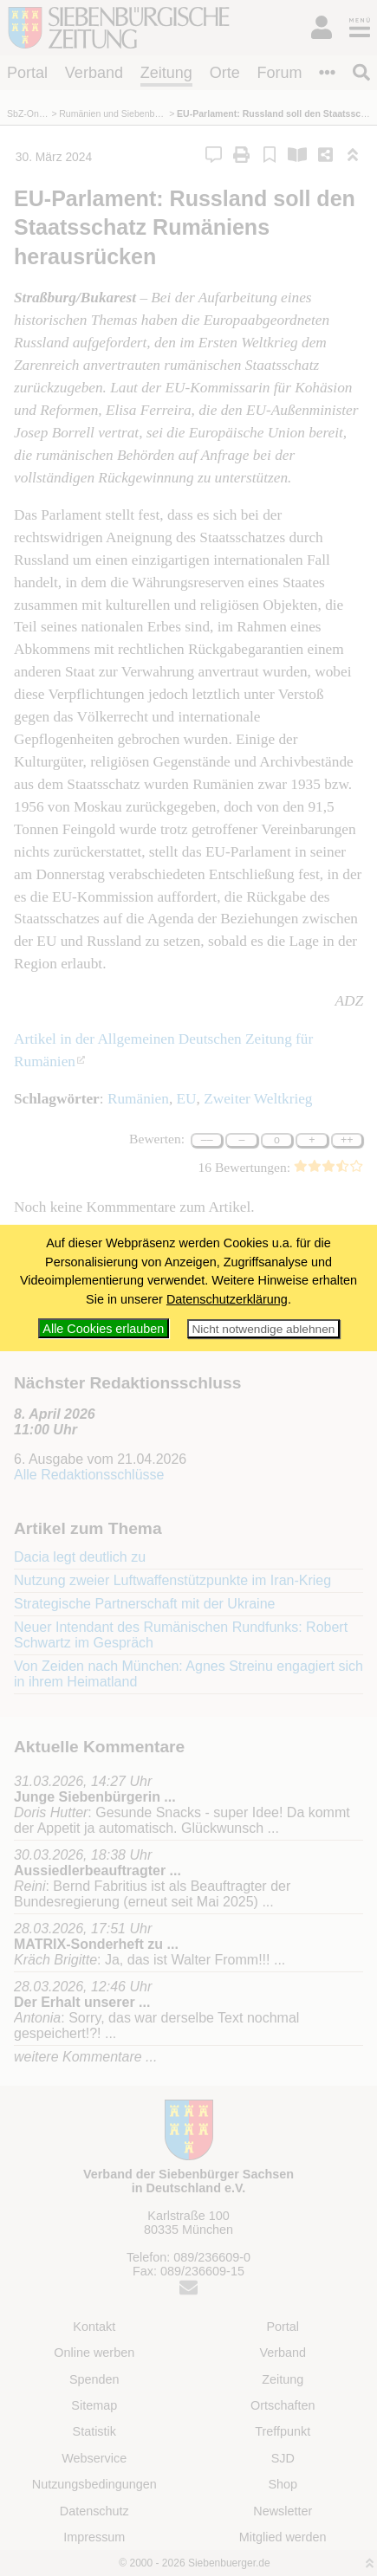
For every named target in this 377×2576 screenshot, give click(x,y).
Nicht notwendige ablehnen (263, 1329)
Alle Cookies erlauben (103, 1329)
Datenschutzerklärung (227, 1299)
